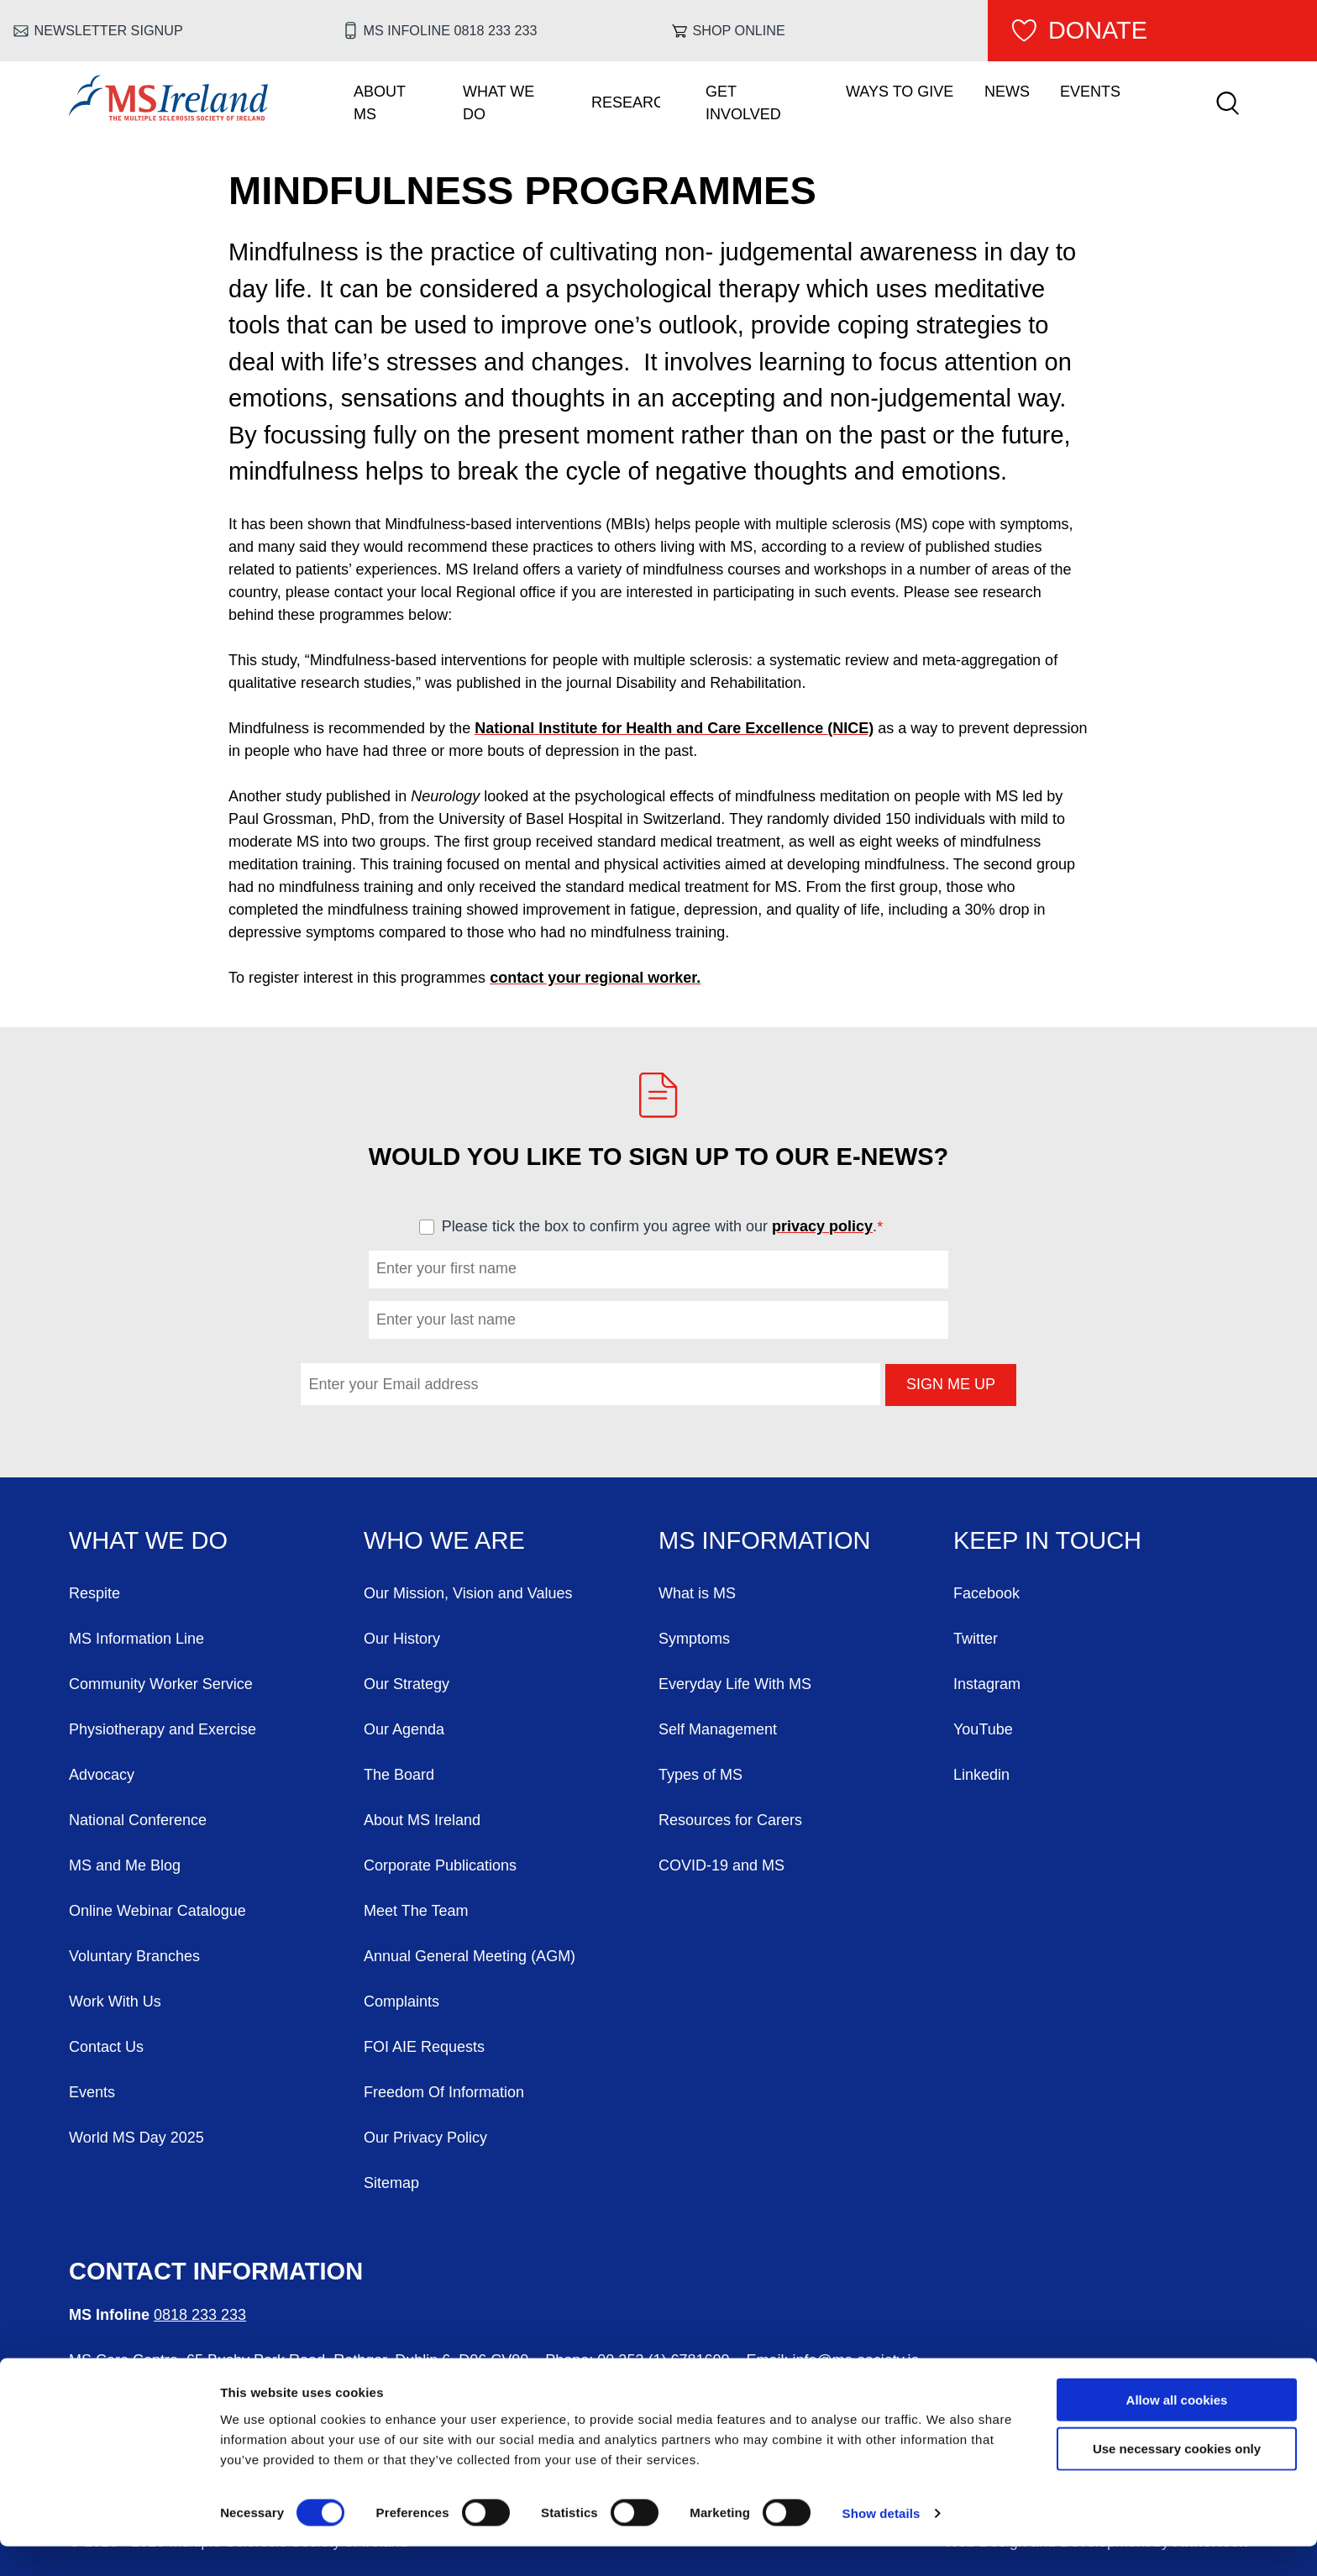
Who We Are (444, 1540)
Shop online (739, 30)
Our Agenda (404, 1729)
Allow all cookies (1177, 2428)
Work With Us (115, 2001)
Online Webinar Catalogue (157, 1910)
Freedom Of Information (444, 2092)
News (1007, 91)
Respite (94, 1593)
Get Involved (743, 103)
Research (625, 102)
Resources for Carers (730, 1820)
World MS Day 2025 (136, 2137)
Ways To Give (899, 91)
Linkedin (981, 1774)
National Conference (138, 1820)
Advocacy (101, 1774)
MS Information (764, 1540)
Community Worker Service (161, 1684)
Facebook (986, 1593)
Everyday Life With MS (734, 1684)
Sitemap (391, 2183)
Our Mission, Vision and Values (468, 1593)
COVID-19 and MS (721, 1865)
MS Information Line (136, 1638)
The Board (399, 1774)
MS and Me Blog (125, 1865)
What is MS (697, 1593)
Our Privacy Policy (425, 2137)
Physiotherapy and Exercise (162, 1729)
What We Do (498, 103)
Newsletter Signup (108, 30)
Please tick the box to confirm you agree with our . (670, 1226)
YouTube (983, 1729)
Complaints (401, 2001)
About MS (380, 103)
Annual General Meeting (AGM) (469, 1956)
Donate (1097, 30)
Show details (881, 2543)
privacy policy (822, 1226)
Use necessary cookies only (1177, 2478)
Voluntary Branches (134, 1956)
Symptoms (694, 1638)
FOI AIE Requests (424, 2046)
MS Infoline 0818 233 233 (451, 30)
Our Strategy (406, 1684)
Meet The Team (416, 1910)
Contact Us (106, 2046)
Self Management (717, 1729)
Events (1090, 91)
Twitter (975, 1638)
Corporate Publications (440, 1865)
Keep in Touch (1047, 1540)
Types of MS (700, 1774)
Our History (402, 1638)
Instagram (987, 1684)
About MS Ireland (422, 1820)
